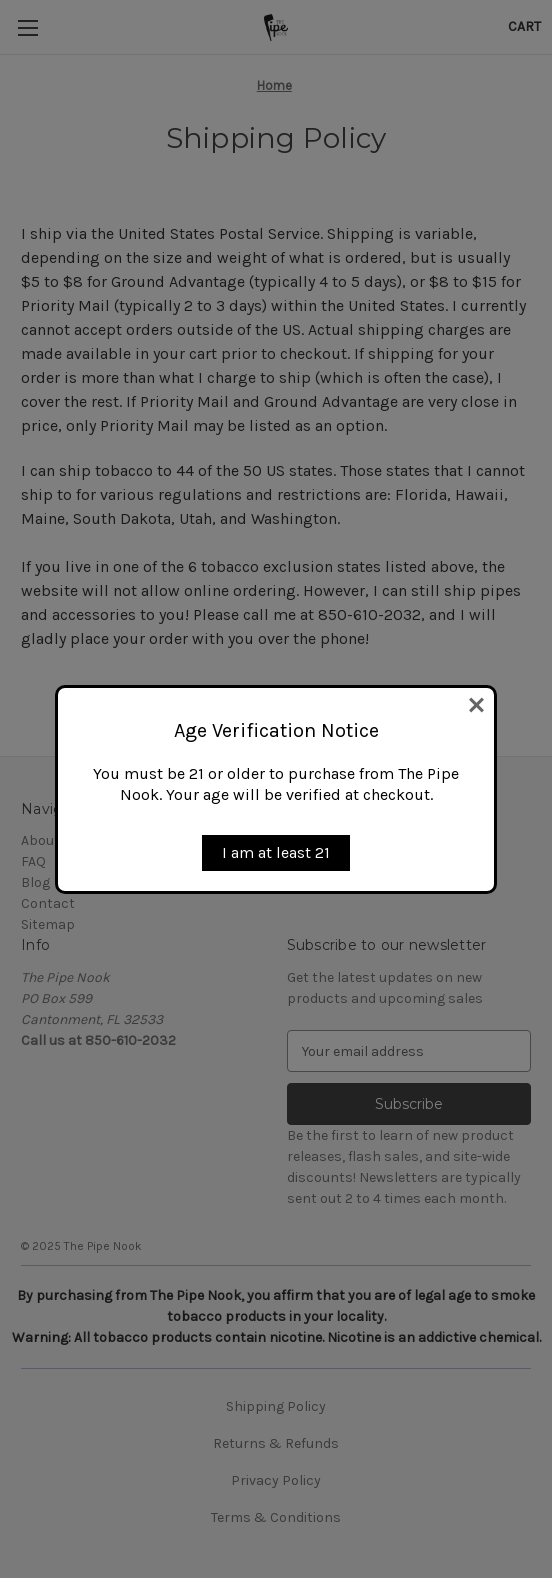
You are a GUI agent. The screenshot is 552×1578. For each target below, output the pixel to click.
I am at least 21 (276, 852)
